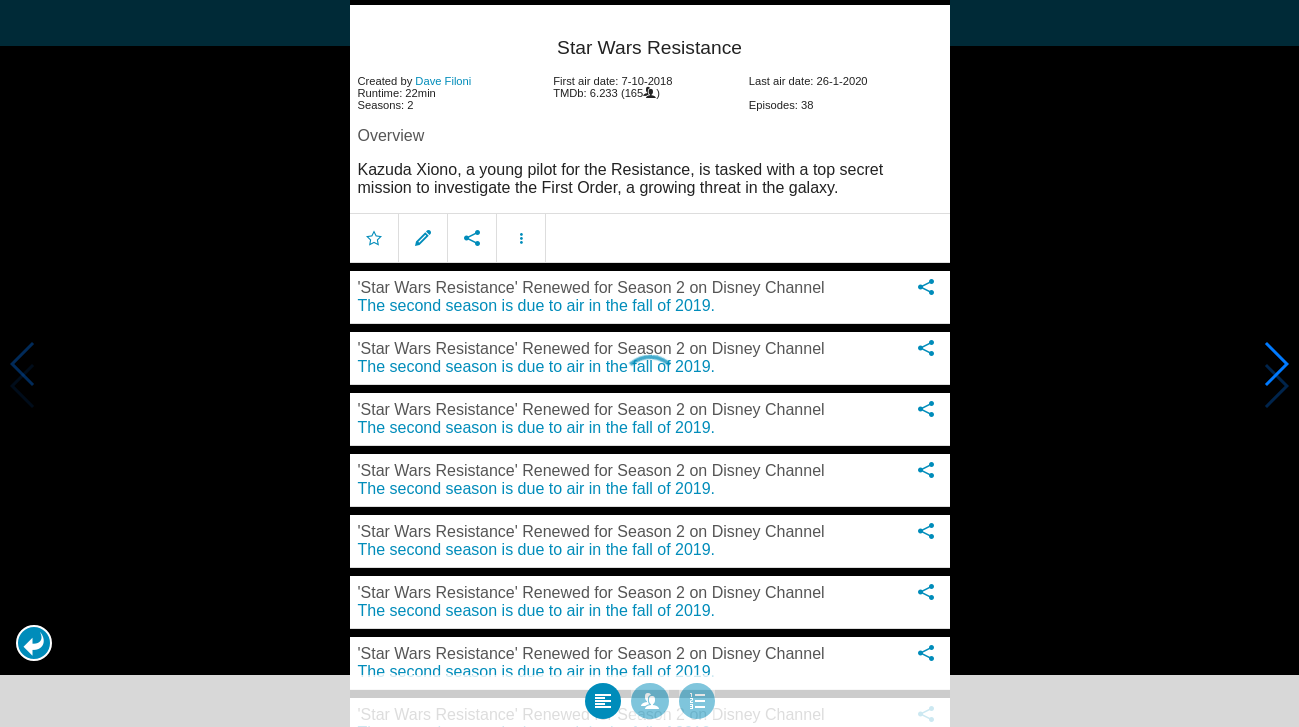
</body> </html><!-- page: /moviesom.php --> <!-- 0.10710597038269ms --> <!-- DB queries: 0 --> (649, 363)
